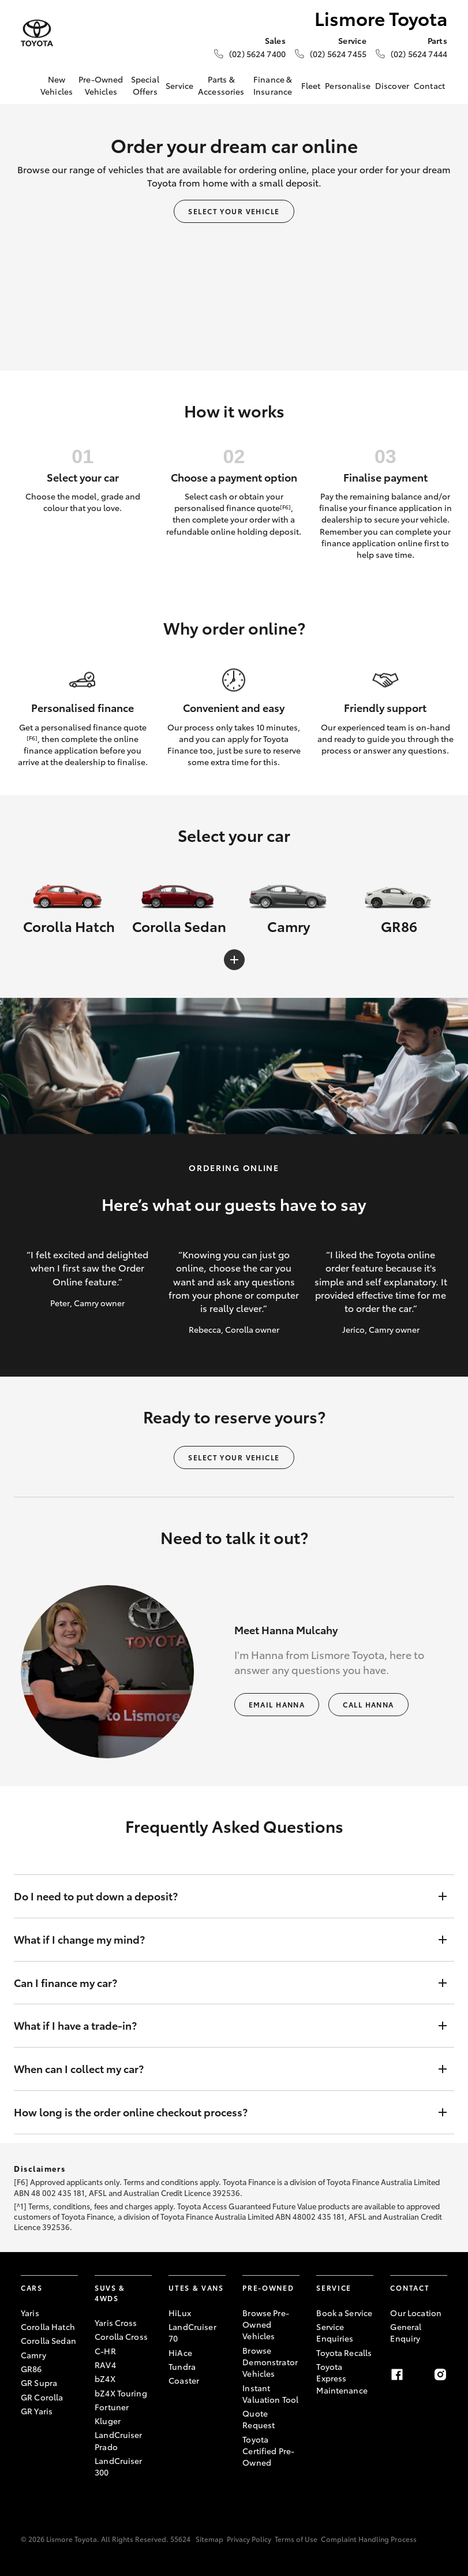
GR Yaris (37, 2411)
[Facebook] (397, 2374)
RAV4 (105, 2364)
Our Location (415, 2312)
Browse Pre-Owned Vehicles (265, 2324)
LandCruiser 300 (119, 2466)
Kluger (108, 2420)
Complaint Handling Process (369, 2539)
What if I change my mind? (222, 1939)
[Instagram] (440, 2374)
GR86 (31, 2368)
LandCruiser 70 (192, 2332)
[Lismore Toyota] (37, 33)
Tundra (182, 2366)
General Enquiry (405, 2332)
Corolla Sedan (48, 2340)
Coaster (184, 2380)
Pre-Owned (268, 2287)
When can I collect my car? (222, 2069)
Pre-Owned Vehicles (100, 84)
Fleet (311, 85)
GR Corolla (42, 2397)
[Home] (29, 85)
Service (179, 85)
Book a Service (344, 2312)
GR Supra (39, 2382)
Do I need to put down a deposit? (222, 1896)
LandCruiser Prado (119, 2440)
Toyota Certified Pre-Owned (268, 2451)
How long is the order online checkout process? (222, 2112)
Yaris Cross (116, 2322)
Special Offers (145, 84)
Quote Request (258, 2418)
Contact (429, 85)
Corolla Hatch (48, 2326)
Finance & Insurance (272, 84)
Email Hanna (277, 1704)
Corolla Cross (121, 2336)
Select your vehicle (233, 211)
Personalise (347, 85)
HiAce (180, 2352)
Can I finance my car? (222, 1983)
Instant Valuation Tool (270, 2393)
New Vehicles (56, 84)
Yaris (30, 2312)
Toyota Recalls (344, 2352)
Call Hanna (368, 1704)
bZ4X (105, 2378)
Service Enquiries (334, 2332)
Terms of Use (296, 2539)
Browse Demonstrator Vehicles (270, 2362)
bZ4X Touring (121, 2393)
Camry (33, 2355)
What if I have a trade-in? (222, 2025)
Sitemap (209, 2539)
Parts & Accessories (221, 84)
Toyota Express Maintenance (342, 2378)
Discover (392, 85)
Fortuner (112, 2407)
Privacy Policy (249, 2539)
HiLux (180, 2312)
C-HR (105, 2351)
